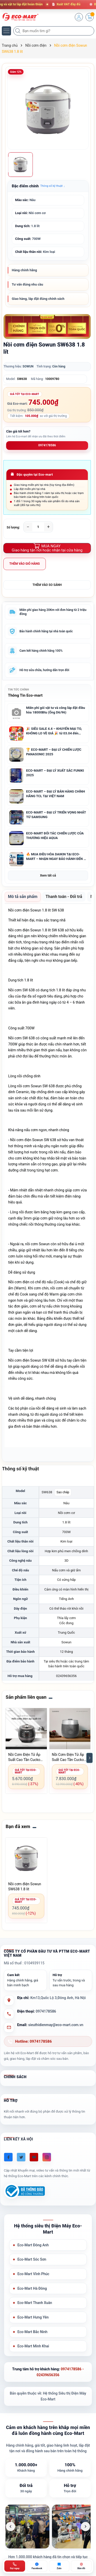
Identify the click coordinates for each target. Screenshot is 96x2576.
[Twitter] (21, 2157)
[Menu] (6, 30)
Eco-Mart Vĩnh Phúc (33, 2274)
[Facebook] (8, 2157)
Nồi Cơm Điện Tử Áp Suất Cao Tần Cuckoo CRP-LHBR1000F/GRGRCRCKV (69, 1757)
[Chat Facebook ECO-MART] (37, 2566)
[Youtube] (33, 2157)
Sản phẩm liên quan (26, 1697)
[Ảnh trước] (10, 2526)
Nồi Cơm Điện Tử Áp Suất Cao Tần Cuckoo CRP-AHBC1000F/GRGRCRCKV (25, 1757)
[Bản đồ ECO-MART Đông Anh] (81, 2566)
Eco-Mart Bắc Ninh (32, 2332)
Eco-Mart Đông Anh (33, 2245)
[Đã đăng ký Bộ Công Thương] (24, 2191)
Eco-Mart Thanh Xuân (34, 2303)
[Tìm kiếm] (18, 30)
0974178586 (47, 445)
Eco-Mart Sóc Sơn (31, 2259)
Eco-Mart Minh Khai (33, 2346)
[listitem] (27, 2526)
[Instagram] (46, 2157)
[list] (48, 2526)
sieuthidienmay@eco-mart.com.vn (55, 2025)
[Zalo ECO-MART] (59, 2566)
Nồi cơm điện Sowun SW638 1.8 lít (24, 1886)
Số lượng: (13, 527)
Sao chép (63, 1492)
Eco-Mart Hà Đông (32, 2288)
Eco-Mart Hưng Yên (33, 2317)
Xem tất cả (48, 875)
